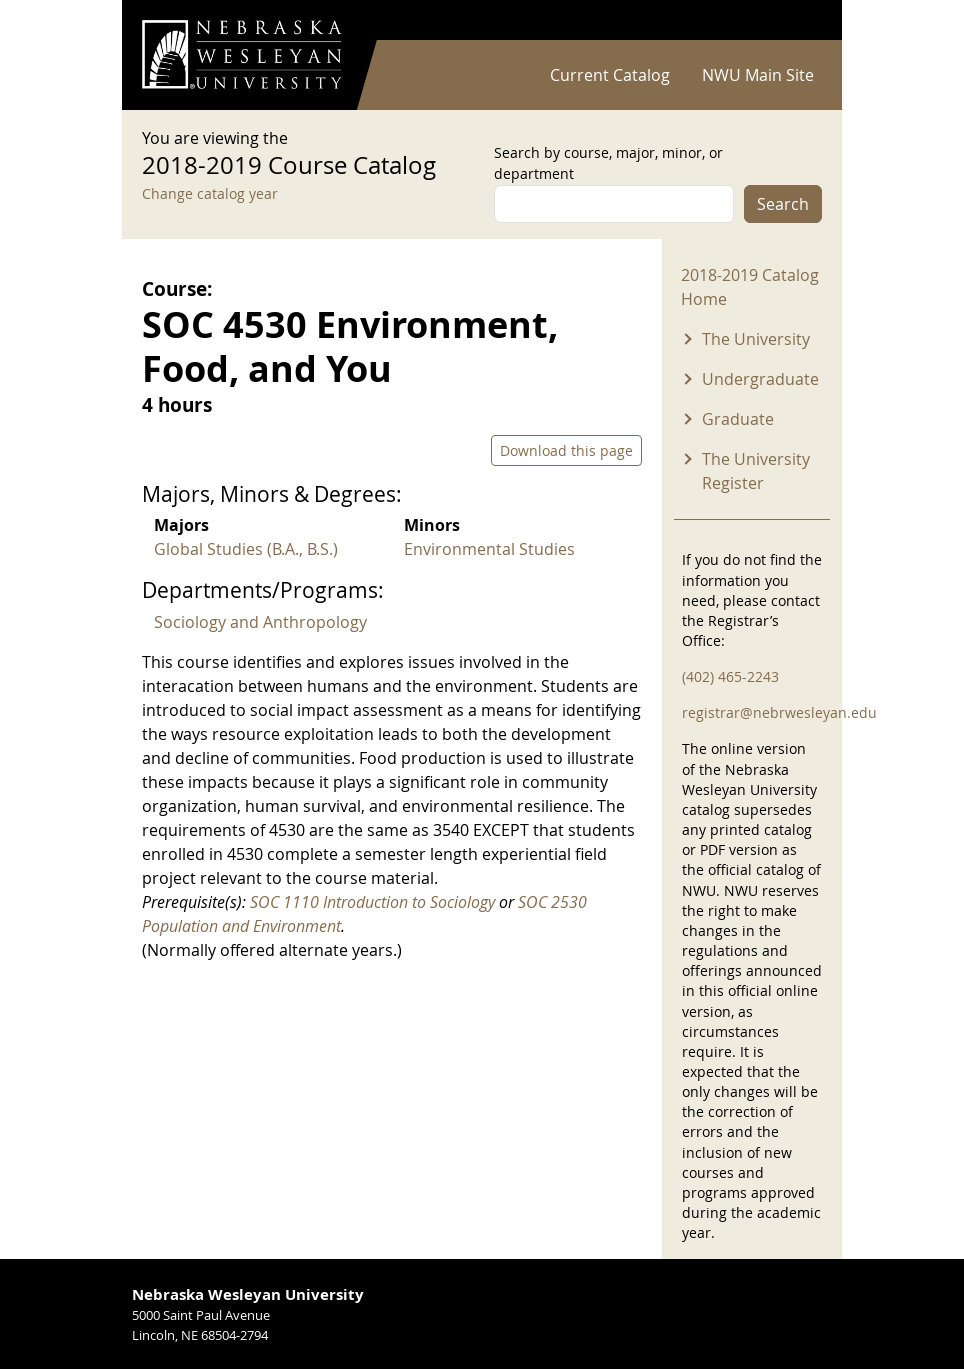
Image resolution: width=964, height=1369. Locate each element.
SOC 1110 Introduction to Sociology (372, 902)
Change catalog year (210, 193)
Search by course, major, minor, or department (608, 163)
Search (783, 204)
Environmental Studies (489, 549)
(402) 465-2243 (730, 676)
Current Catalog (610, 75)
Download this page (566, 450)
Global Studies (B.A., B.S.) (246, 549)
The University (756, 339)
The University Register (756, 471)
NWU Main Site (758, 75)
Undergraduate (760, 379)
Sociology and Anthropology (260, 622)
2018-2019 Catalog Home (750, 287)
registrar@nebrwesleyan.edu (779, 712)
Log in (796, 20)
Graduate (738, 419)
